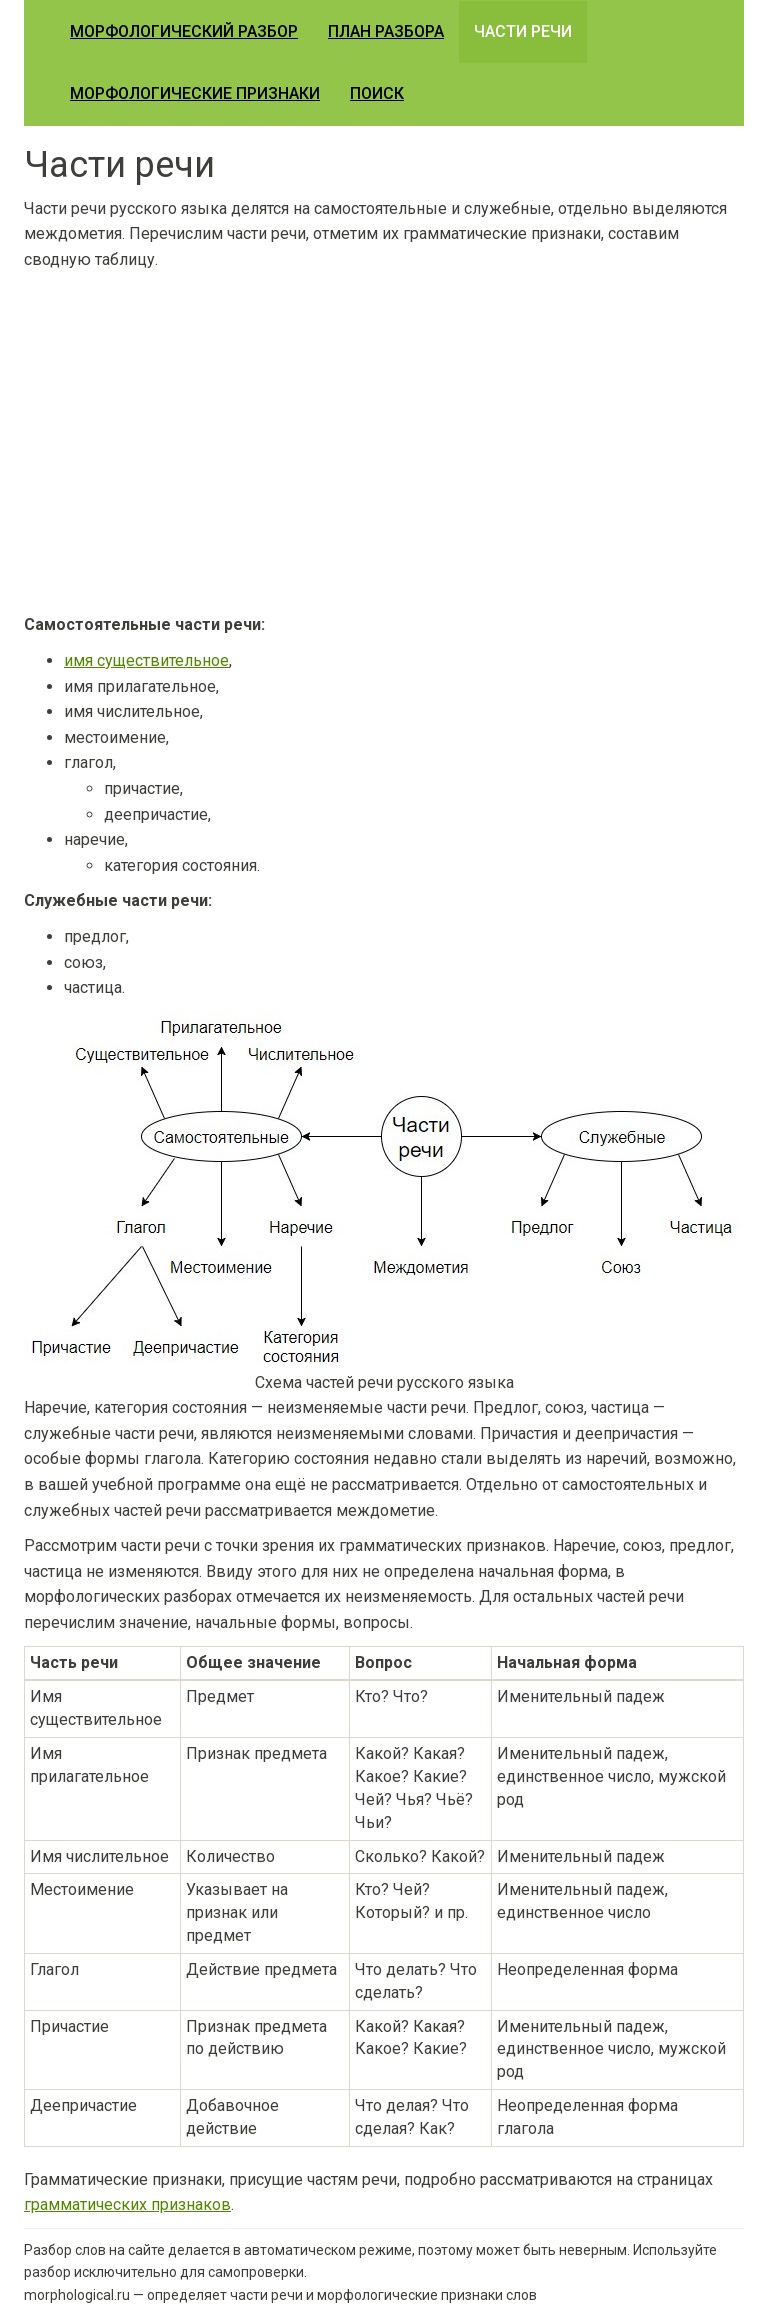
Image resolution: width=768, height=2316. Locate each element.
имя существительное (146, 660)
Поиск (377, 93)
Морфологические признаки (195, 93)
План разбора (386, 31)
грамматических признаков (127, 2204)
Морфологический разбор (184, 31)
